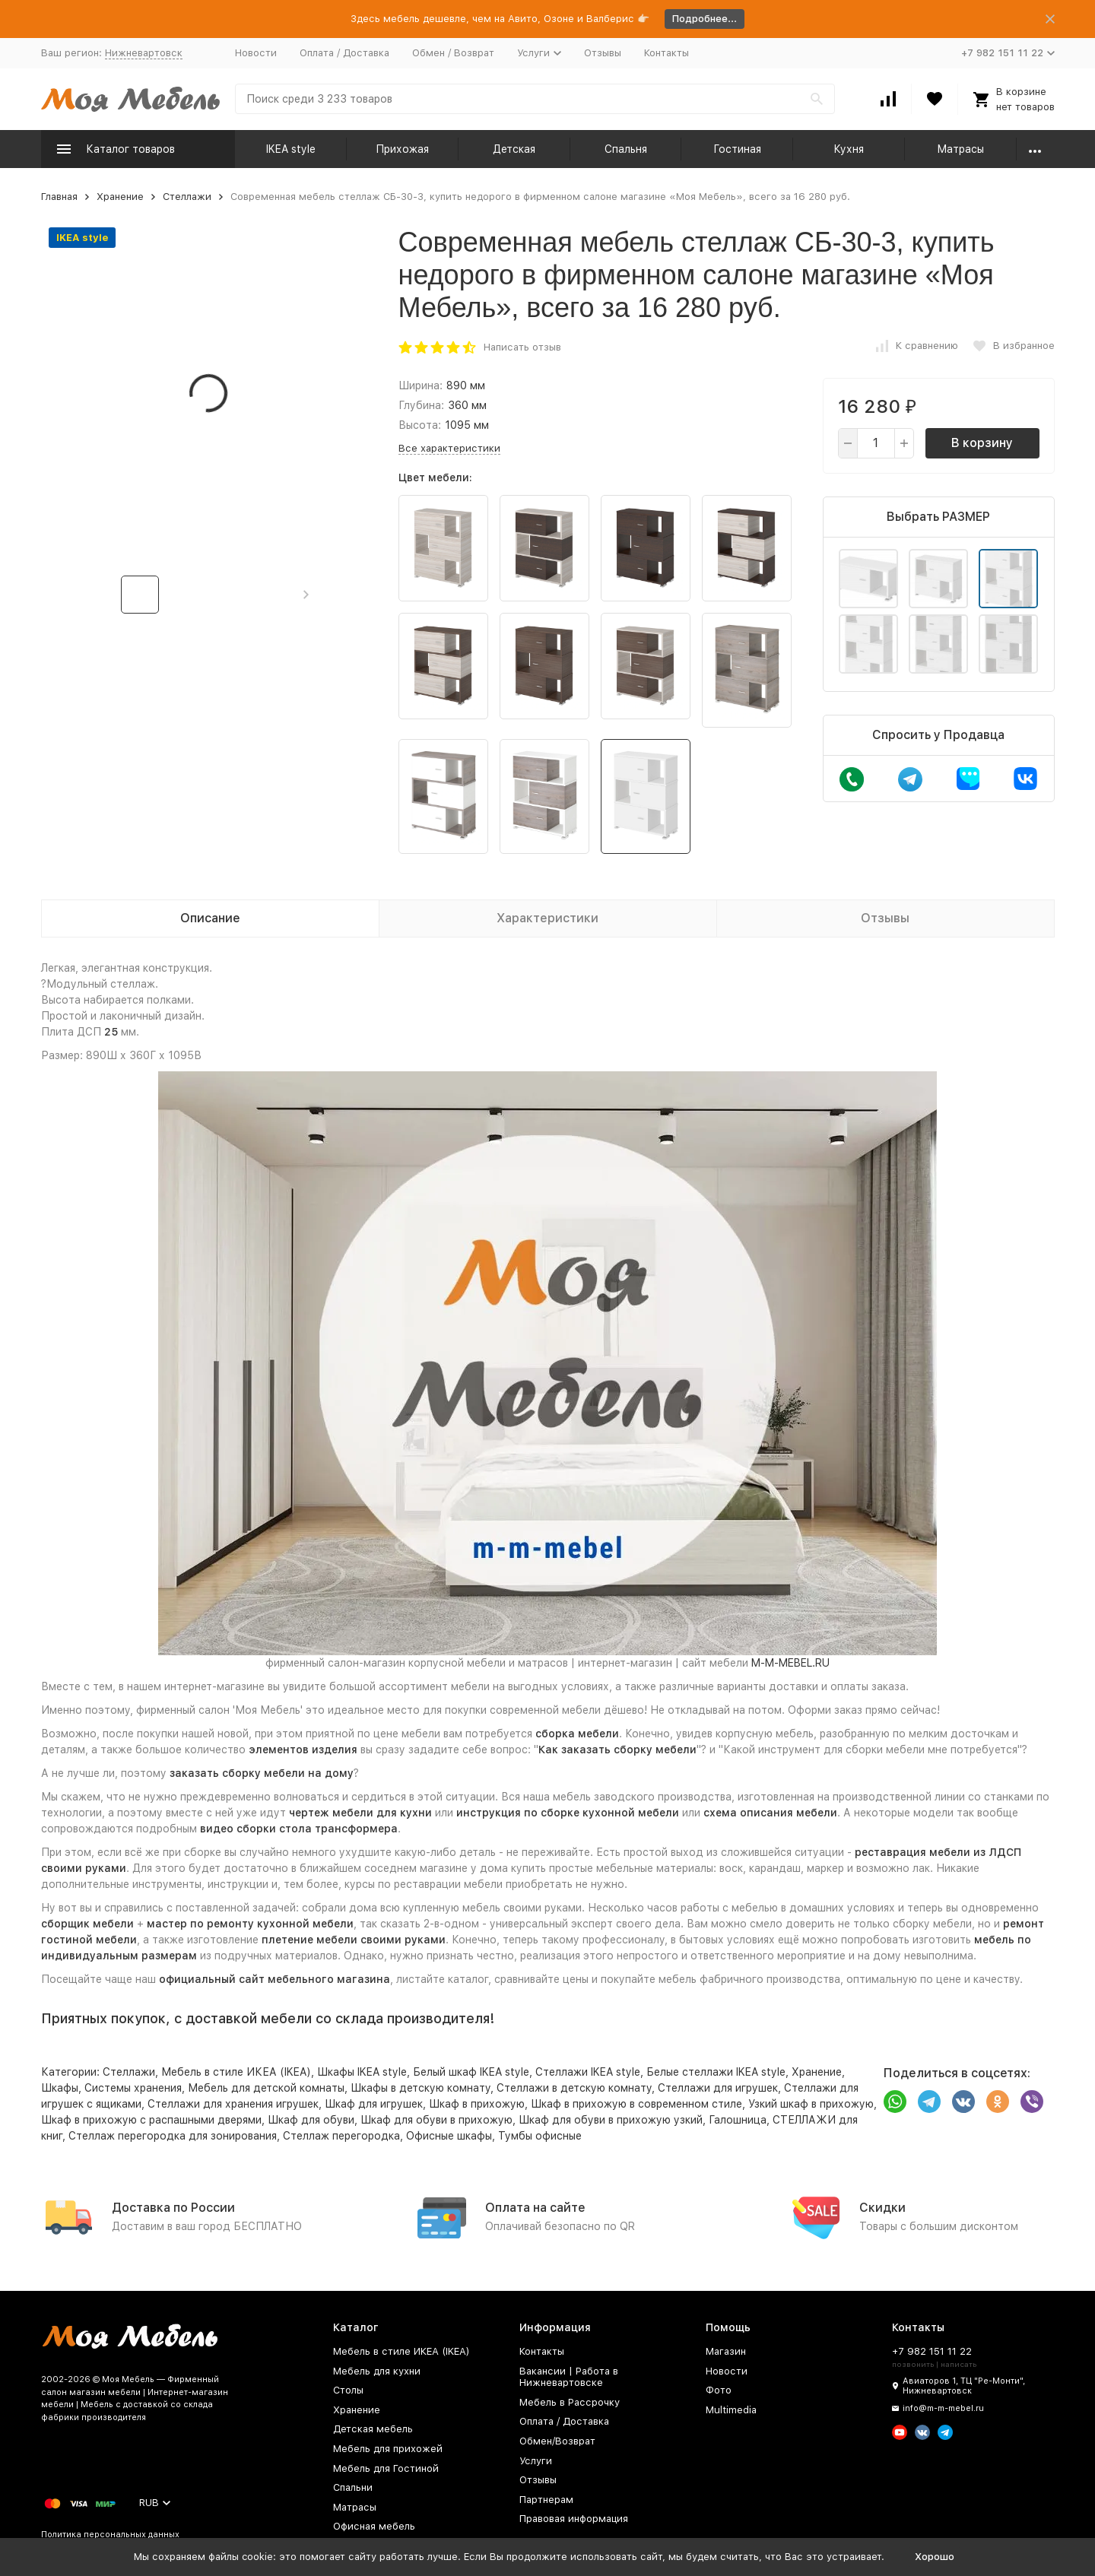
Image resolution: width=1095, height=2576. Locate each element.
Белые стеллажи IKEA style (716, 2072)
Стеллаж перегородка (341, 2136)
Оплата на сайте (535, 2207)
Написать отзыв (522, 347)
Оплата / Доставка (344, 53)
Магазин (726, 2351)
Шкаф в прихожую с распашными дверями (151, 2120)
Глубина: (421, 405)
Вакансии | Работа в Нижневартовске (568, 2377)
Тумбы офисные (540, 2136)
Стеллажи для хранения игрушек (233, 2104)
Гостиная (737, 149)
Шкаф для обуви (311, 2120)
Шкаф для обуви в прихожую (436, 2120)
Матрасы (960, 149)
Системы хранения (133, 2088)
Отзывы (602, 53)
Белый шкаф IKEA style (471, 2072)
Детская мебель (373, 2429)
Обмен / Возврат (453, 53)
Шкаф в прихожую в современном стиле (636, 2104)
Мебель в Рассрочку (569, 2402)
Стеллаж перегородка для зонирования (172, 2136)
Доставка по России (173, 2207)
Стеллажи (187, 196)
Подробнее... (704, 18)
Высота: (419, 425)
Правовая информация (573, 2518)
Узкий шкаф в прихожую (811, 2104)
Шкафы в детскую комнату (420, 2088)
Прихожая (402, 149)
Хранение (120, 196)
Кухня (848, 149)
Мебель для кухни (377, 2371)
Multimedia (731, 2410)
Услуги (535, 2461)
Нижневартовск (143, 53)
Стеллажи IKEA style (587, 2072)
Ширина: (420, 385)
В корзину (982, 443)
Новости (256, 53)
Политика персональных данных (110, 2535)
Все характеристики (449, 448)
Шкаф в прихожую (477, 2104)
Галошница (737, 2120)
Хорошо (934, 2556)
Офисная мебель (374, 2526)
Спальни (353, 2487)
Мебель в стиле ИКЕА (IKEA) (236, 2072)
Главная (59, 196)
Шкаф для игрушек (374, 2104)
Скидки (882, 2207)
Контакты (666, 53)
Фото (719, 2390)
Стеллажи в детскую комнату (574, 2088)
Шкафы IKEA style (362, 2072)
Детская (514, 149)
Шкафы (59, 2088)
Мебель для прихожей (388, 2448)
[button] (306, 595)
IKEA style (291, 149)
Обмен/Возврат (557, 2441)
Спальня (626, 149)
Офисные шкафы (449, 2136)
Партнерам (546, 2499)
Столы (348, 2390)
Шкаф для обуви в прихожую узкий (611, 2120)
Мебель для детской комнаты (266, 2088)
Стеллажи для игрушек (718, 2088)
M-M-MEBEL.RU (790, 1663)
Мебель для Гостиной (386, 2468)
